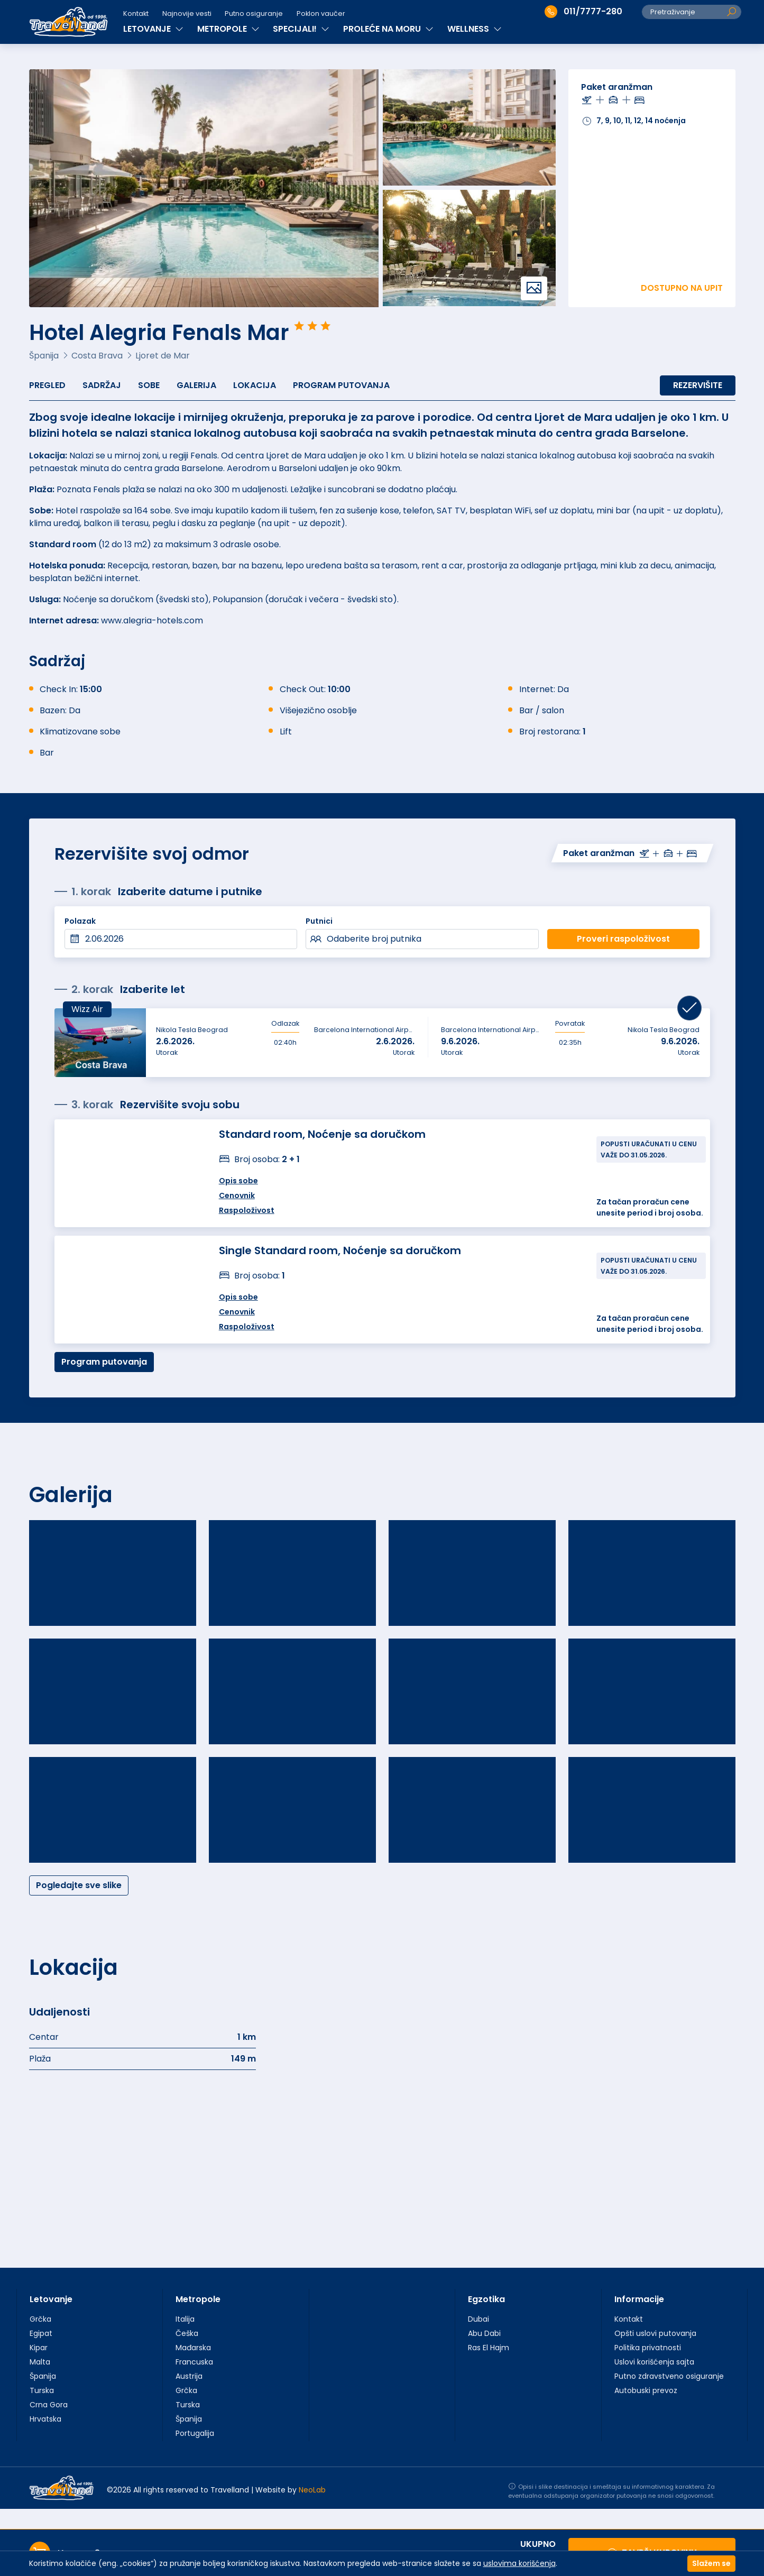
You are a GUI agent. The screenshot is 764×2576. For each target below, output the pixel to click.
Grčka (40, 2319)
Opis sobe (238, 1180)
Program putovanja (341, 385)
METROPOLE (228, 29)
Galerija (196, 385)
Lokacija (254, 385)
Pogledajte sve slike (79, 1885)
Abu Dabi (484, 2333)
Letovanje (51, 2299)
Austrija (189, 2376)
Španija (43, 2376)
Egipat (41, 2333)
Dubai (478, 2319)
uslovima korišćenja (519, 2563)
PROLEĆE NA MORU (388, 29)
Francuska (194, 2362)
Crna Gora (49, 2404)
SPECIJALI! (301, 29)
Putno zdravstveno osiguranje (669, 2376)
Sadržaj (101, 385)
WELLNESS (474, 29)
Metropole (198, 2299)
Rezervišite (697, 385)
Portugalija (195, 2433)
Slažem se (711, 2563)
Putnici (319, 921)
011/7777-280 (583, 11)
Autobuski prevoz (645, 2390)
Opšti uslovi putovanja (655, 2333)
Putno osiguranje (254, 13)
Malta (40, 2362)
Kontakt (136, 13)
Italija (185, 2319)
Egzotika (486, 2299)
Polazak (80, 921)
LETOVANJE (153, 29)
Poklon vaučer (321, 13)
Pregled (47, 385)
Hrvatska (45, 2419)
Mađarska (193, 2347)
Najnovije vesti (186, 13)
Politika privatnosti (647, 2347)
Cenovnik (237, 1195)
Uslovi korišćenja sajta (654, 2362)
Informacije (639, 2299)
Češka (187, 2333)
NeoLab (312, 2490)
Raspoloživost (246, 1210)
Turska (42, 2390)
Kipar (39, 2347)
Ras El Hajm (488, 2347)
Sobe (149, 385)
